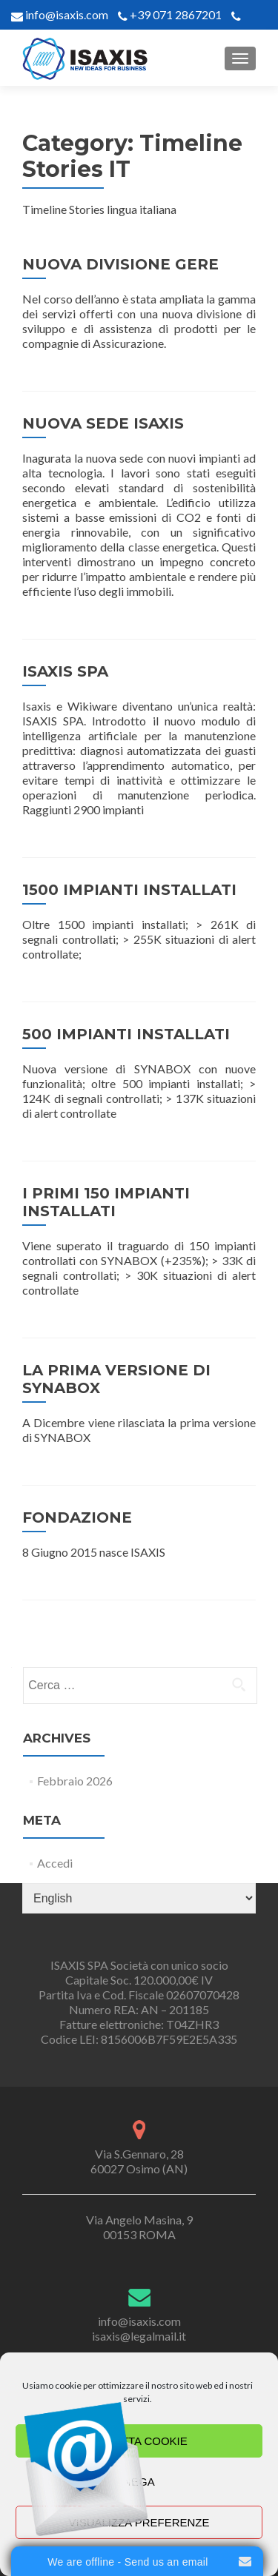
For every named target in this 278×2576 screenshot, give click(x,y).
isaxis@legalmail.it (139, 2336)
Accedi (55, 1863)
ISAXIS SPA (65, 671)
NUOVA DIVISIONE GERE (120, 264)
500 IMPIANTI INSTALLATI (126, 1034)
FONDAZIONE (77, 1517)
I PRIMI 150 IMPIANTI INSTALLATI (106, 1202)
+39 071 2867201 (176, 14)
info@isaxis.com (65, 14)
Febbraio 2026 (75, 1781)
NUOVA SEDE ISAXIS (103, 423)
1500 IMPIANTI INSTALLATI (129, 890)
